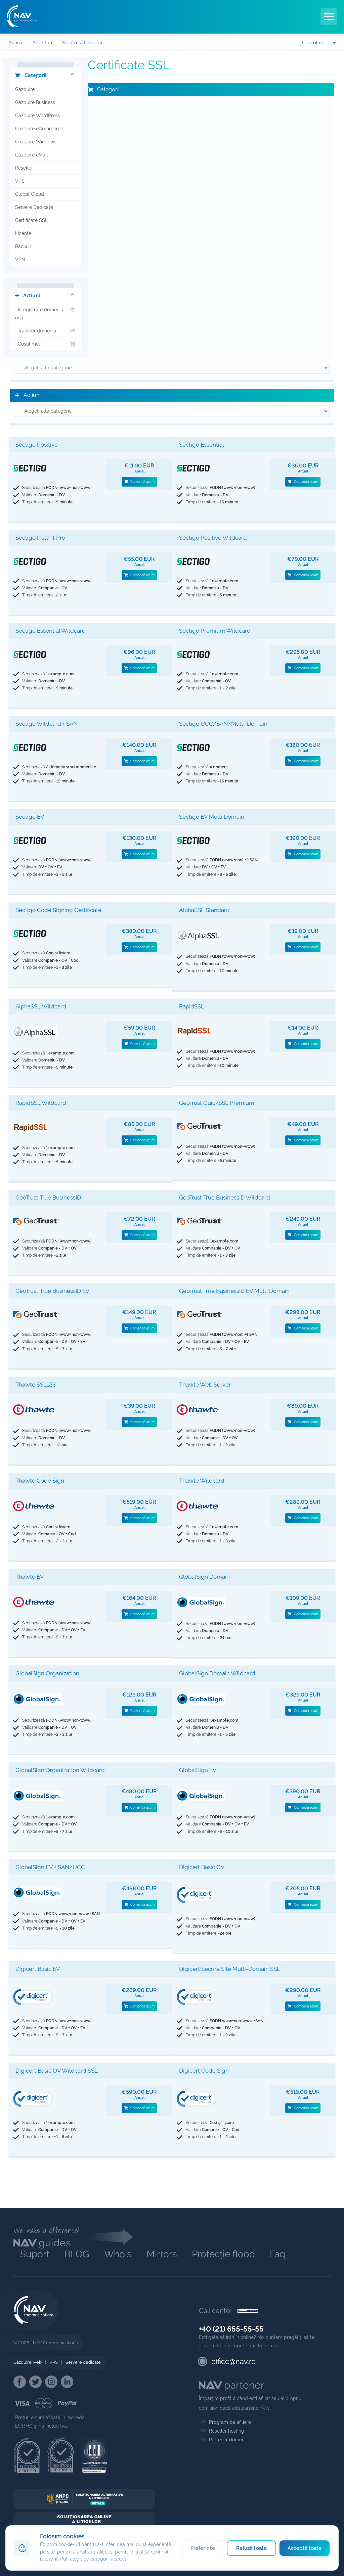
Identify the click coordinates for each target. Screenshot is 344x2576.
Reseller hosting (226, 2431)
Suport (34, 2254)
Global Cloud (29, 194)
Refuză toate (250, 2548)
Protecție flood (223, 2254)
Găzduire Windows (35, 141)
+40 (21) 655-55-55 (231, 2328)
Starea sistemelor (82, 43)
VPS (20, 181)
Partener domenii (228, 2439)
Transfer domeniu (45, 331)
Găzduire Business (35, 102)
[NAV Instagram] (51, 2382)
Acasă (15, 43)
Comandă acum (139, 482)
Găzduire (25, 89)
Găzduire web (27, 2362)
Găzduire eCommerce (39, 128)
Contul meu (319, 43)
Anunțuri (42, 43)
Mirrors (161, 2254)
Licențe (23, 233)
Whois (118, 2254)
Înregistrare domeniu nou (45, 313)
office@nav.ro (233, 2361)
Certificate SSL (31, 220)
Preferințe (201, 2548)
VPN (20, 259)
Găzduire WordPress (37, 115)
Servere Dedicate (34, 207)
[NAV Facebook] (19, 2382)
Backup (23, 246)
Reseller (24, 168)
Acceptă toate (304, 2548)
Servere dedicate (83, 2362)
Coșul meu (45, 344)
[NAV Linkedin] (67, 2382)
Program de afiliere (230, 2422)
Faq (277, 2254)
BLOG (76, 2254)
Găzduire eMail (31, 154)
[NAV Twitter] (35, 2382)
